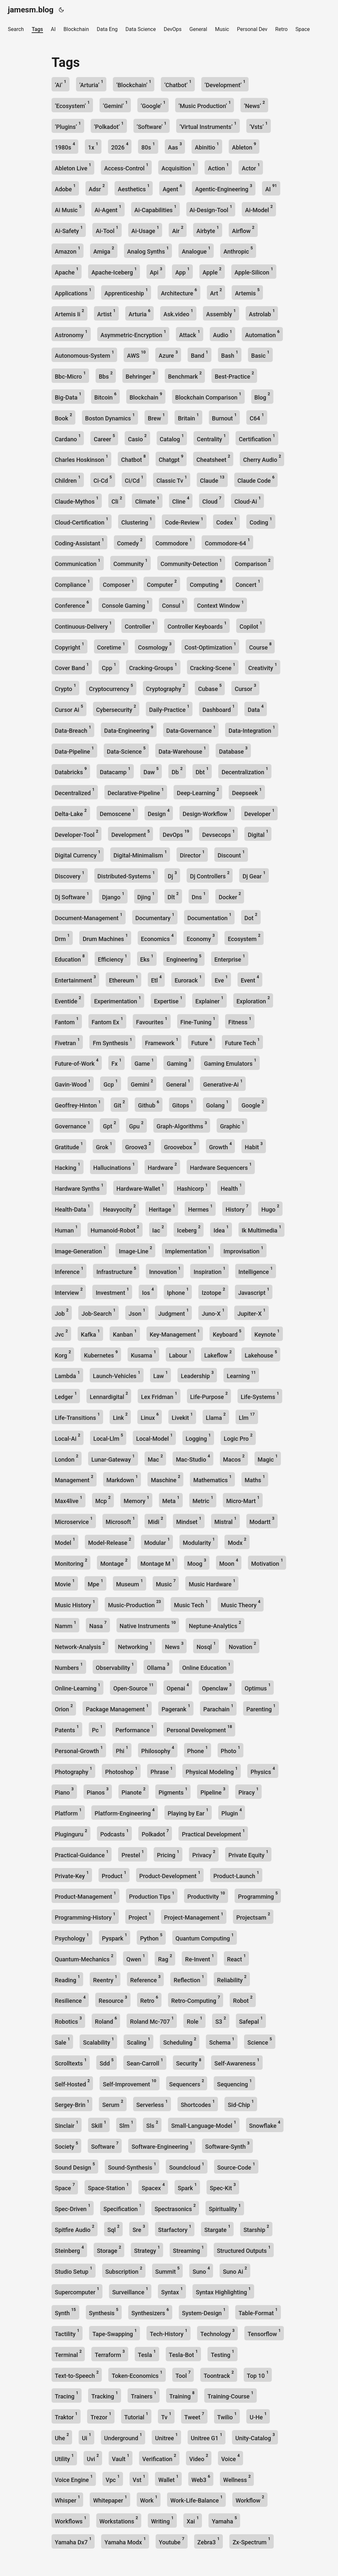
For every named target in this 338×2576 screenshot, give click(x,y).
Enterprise (229, 958)
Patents (67, 1729)
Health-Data (72, 1208)
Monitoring (71, 1562)
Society (66, 2145)
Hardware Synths (79, 1187)
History (236, 1208)
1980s (65, 146)
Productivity (206, 1895)
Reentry (105, 1979)
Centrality (211, 438)
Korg (63, 1354)
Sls (152, 2124)
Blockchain (146, 396)
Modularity (199, 1541)
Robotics (68, 2020)
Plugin (232, 1812)
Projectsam (253, 1916)
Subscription (123, 2270)
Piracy (248, 1791)
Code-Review (184, 521)
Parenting (260, 1708)
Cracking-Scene (212, 666)
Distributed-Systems (126, 875)
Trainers (143, 2395)
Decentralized (75, 791)
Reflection (189, 1979)
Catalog (172, 438)
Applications (73, 292)
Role (194, 2020)
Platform (68, 1812)
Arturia (139, 313)
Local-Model (154, 1437)
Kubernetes (101, 1354)
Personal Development (199, 1729)
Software (104, 2145)
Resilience (70, 1999)
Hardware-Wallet (140, 1187)
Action (218, 167)
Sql (113, 2228)
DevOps (176, 833)
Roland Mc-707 (152, 2020)
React (236, 1958)
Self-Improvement (129, 2083)
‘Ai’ (60, 83)
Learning (241, 1374)
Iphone (178, 1291)
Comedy (130, 542)
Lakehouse (261, 1354)
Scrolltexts (70, 2062)
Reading (67, 1979)
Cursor (245, 687)
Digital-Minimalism (140, 854)
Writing (162, 2520)
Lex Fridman (159, 1395)
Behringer (140, 375)
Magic (268, 1458)
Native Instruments (148, 1624)
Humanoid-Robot (115, 1229)
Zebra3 (208, 2541)
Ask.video (178, 313)
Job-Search (98, 1312)
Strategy (147, 2249)
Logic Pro (238, 1437)
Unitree (166, 2437)
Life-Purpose (209, 1395)
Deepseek (247, 791)
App (182, 271)
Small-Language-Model (203, 2124)
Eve (221, 979)
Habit (254, 1146)
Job (62, 1312)
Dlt (173, 896)
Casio (137, 438)
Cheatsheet (213, 458)
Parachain (218, 1708)
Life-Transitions (77, 1416)
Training (181, 2395)
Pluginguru (71, 1833)
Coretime (111, 646)
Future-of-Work (77, 1062)
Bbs (106, 375)
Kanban (125, 1333)
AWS (136, 354)
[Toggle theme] (61, 10)
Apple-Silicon (254, 271)
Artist (106, 313)
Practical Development (213, 1833)
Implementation (187, 1250)
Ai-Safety (69, 229)
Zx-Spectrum (251, 2541)
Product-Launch (236, 1874)
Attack (189, 333)
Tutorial (136, 2416)
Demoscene (117, 812)
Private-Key (72, 1874)
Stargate (217, 2228)
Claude (212, 479)
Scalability (98, 2041)
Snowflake (264, 2124)
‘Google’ (153, 104)
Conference (72, 604)
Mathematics (212, 1479)
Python (151, 1937)
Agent (172, 188)
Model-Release (109, 1541)
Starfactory (175, 2228)
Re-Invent (199, 1958)
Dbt (202, 771)
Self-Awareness (236, 2062)
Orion (64, 1708)
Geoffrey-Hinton (78, 1104)
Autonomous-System (84, 354)
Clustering (136, 521)
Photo (230, 1749)
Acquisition (178, 167)
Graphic (232, 1125)
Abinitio (207, 146)
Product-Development (169, 1874)
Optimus (258, 1687)
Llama (216, 1416)
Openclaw (217, 1687)
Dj (172, 875)
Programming (258, 1895)
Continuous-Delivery (83, 625)
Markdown (122, 1479)
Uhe (62, 2437)
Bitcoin (105, 396)
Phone (197, 1749)
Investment (112, 1291)
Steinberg (69, 2249)
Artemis (247, 292)
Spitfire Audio (74, 2228)
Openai (178, 1687)
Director (192, 854)
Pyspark (114, 1937)
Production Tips (152, 1895)
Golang (217, 1104)
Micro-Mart (242, 1499)
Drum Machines (105, 937)
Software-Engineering (161, 2145)
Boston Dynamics (110, 417)
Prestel (132, 1854)
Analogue (196, 250)
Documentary (154, 916)
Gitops (182, 1104)
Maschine (165, 1479)
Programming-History (85, 1916)
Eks (146, 958)
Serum (112, 2103)
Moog (196, 1562)
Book (63, 417)
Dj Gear (253, 875)
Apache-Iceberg (114, 271)
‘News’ (254, 104)
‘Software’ (151, 125)
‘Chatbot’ (177, 83)
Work (148, 2499)
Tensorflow (264, 2332)
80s (148, 146)
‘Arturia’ (91, 83)
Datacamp (115, 771)
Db (177, 771)
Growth (220, 1146)
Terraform (110, 2353)
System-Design (204, 2312)
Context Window (220, 604)
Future (201, 1041)
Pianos (98, 1791)
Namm (65, 1624)
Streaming (188, 2249)
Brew (156, 417)
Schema (221, 2041)
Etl (156, 979)
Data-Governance (191, 729)
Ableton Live (73, 167)
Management (74, 1479)
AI (271, 188)
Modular (157, 1541)
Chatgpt (171, 458)
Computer (162, 583)
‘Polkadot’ (109, 125)
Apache (66, 271)
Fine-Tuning (197, 1021)
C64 (257, 417)
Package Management (117, 1708)
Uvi (93, 2457)
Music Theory (240, 1604)
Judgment (173, 1312)
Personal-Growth (79, 1749)
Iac (158, 1229)
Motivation (267, 1562)
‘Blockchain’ (133, 83)
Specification (122, 2207)
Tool (183, 2374)
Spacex (153, 2186)
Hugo (270, 1208)
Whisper (67, 2499)
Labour (180, 1354)
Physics (263, 1770)
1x (93, 146)
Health (231, 1187)
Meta (170, 1499)
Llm (247, 1416)
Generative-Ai (223, 1083)
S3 (220, 2020)
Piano (64, 1791)
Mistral (225, 1520)
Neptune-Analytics (215, 1624)
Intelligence (255, 1270)
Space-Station (108, 2186)
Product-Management (85, 1895)
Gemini (142, 1083)
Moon (228, 1562)
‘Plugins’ (68, 125)
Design (159, 812)
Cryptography (165, 687)
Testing (222, 2353)
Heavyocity (119, 1208)
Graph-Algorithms (182, 1125)
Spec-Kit (223, 2186)
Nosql (206, 1645)
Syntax (172, 2291)
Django (113, 896)
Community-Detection (191, 562)
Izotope (213, 1291)
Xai (193, 2520)
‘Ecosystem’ (72, 104)
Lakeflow (218, 1354)
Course (260, 646)
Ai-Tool (107, 229)
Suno (201, 2270)
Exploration (253, 1000)
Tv (166, 2416)
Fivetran (67, 1041)
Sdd (107, 2062)
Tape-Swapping (114, 2332)
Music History (75, 1604)
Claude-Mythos (77, 500)
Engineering (183, 958)
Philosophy (157, 1749)
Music (166, 1583)
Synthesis (103, 2312)
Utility (64, 2457)
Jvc (61, 1333)
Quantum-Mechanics (84, 1958)
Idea (220, 1229)
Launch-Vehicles (116, 1374)
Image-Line (135, 1250)
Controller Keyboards (196, 625)
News (174, 1645)
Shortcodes (198, 2103)
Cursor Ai (69, 708)
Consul (173, 604)
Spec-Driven (72, 2207)
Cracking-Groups (153, 666)
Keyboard (227, 1333)
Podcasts (114, 1833)
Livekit (182, 1416)
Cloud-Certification (81, 521)
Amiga (103, 250)
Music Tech (191, 1604)
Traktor (66, 2416)
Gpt (109, 1125)
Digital (258, 833)
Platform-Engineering (125, 1812)
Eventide (68, 1000)
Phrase (161, 1770)
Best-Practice (234, 375)
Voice (230, 2457)
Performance (134, 1729)
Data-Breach (73, 729)
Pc (97, 1729)
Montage (113, 1562)
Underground (123, 2437)
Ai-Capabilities (155, 208)
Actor (251, 167)
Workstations (119, 2520)
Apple (212, 271)
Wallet (168, 2478)
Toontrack (219, 2374)
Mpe (95, 1583)
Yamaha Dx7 (73, 2541)
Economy (201, 937)
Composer (118, 583)
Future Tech (242, 1041)
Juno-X (213, 1312)
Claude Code (256, 479)
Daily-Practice (169, 708)
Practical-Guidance (81, 1854)
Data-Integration (251, 729)
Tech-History (168, 2332)
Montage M (157, 1562)
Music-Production (134, 1604)
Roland (106, 2020)
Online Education (206, 1666)
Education (70, 958)
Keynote (267, 1333)
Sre (138, 2228)
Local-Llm (108, 1437)
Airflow (243, 229)
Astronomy (71, 333)
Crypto (65, 687)
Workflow (250, 2499)
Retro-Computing (195, 1999)
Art (216, 292)
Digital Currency (77, 854)
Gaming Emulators (230, 1062)
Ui (86, 2437)
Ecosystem (244, 937)
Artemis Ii (69, 313)
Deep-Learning (198, 791)
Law (160, 1374)
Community (130, 562)
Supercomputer (77, 2291)
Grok (104, 1146)
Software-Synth (227, 2145)
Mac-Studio (193, 1458)
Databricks (71, 771)
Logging (198, 1437)
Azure (168, 354)
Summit (167, 2270)
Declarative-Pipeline (136, 791)
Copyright (69, 646)
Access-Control (126, 167)
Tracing (66, 2395)
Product (114, 1874)
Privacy (203, 1854)
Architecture (179, 292)
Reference (145, 1979)
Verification (159, 2457)
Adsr (97, 188)
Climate (147, 500)
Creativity (262, 666)
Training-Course (230, 2395)
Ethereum (123, 979)
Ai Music (68, 208)
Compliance (72, 583)
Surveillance (130, 2291)
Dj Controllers (209, 875)
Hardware (162, 1166)
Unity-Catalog (255, 2437)
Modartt (262, 1520)
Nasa (97, 1624)
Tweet (194, 2416)
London (66, 1458)
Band (199, 354)
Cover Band (72, 666)
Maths (255, 1479)
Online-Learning (77, 1687)
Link (120, 1416)
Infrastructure (116, 1270)
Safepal (251, 2020)
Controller (139, 625)
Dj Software (72, 896)
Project (140, 1916)
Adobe (65, 188)
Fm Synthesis (112, 1041)
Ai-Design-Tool (211, 208)
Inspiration (209, 1270)
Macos (234, 1458)
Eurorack (188, 979)
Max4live (68, 1499)
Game (144, 1062)
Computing (206, 583)
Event (250, 979)
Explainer (209, 1000)
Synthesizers (150, 2312)
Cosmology (155, 646)
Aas (175, 146)
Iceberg (188, 1229)
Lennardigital (109, 1395)
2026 (120, 146)
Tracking (104, 2395)
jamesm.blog (31, 9)
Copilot (250, 625)
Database (233, 750)
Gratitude (69, 1146)
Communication (77, 562)
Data (256, 708)
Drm (62, 937)
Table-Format (257, 2312)
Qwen (135, 1958)
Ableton (244, 146)
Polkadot (155, 1833)
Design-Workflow (207, 812)
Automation (262, 333)
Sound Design (75, 2166)
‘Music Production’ (204, 104)
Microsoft (120, 1520)
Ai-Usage (145, 229)
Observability (115, 1666)
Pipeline (212, 1791)
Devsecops (218, 833)
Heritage (162, 1208)
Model (65, 1541)
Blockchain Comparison (208, 396)
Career (104, 438)
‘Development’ (225, 83)
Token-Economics (137, 2374)
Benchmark (185, 375)
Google (252, 1104)
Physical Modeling (212, 1770)
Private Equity (248, 1854)
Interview (69, 1291)
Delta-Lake (71, 812)
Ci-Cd (103, 479)
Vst (139, 2478)
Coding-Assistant (79, 542)
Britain (188, 417)
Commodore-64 (227, 542)
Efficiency (112, 958)
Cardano (68, 438)
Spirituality (225, 2207)
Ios (148, 1291)
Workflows (70, 2520)
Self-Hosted (72, 2083)
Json (137, 1312)
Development (130, 833)
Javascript (253, 1291)
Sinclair (66, 2124)
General (178, 1083)
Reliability (231, 1979)
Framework (161, 1041)
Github (148, 1104)
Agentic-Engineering (223, 188)
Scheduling (179, 2041)
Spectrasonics (175, 2207)
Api (156, 271)
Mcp (103, 1499)
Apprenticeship (126, 292)
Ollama (158, 1666)
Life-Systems (260, 1395)
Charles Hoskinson (81, 458)
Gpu (136, 1125)
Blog (262, 396)
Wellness (237, 2478)
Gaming (179, 1062)
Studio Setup (73, 2270)
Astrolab (262, 313)
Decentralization (245, 771)
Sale (62, 2041)
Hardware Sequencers (221, 1166)
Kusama (143, 1354)
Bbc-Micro (70, 375)
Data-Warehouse (182, 750)
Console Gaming (125, 604)
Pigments (173, 1791)
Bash (229, 354)
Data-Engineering (128, 729)
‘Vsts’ (259, 125)
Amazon (67, 250)
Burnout (224, 417)
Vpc (113, 2478)
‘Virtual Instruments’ (208, 125)
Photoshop (121, 1770)
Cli (117, 500)
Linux (150, 1416)
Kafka (90, 1333)
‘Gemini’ (115, 104)
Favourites (151, 1021)
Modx (237, 1541)
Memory (136, 1499)
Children (68, 479)
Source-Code (236, 2166)
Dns (199, 896)
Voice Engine (74, 2478)
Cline (180, 500)
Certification (257, 438)
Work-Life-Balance (196, 2499)
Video (198, 2457)
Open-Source (133, 1687)
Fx (117, 1062)
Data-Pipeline (74, 750)
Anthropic (238, 250)
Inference (69, 1270)
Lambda (67, 1374)
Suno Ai (235, 2270)
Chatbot (133, 458)
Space (65, 2186)
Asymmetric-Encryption (133, 333)
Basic (260, 354)
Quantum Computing (205, 1937)
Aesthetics (133, 188)
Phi (122, 1749)
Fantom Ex (107, 1021)
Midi (155, 1520)
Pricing (168, 1854)
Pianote (134, 1791)
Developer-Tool (76, 833)
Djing (146, 896)
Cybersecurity (116, 708)
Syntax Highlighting (223, 2291)
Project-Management (193, 1916)
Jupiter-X (252, 1312)
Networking (135, 1645)
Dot (250, 916)
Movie (65, 1583)
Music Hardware (212, 1583)
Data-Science (126, 750)
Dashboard (218, 708)
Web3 (201, 2478)
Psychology (72, 1937)
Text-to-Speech (77, 2374)
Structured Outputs (244, 2249)
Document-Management (88, 916)
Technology (217, 2332)
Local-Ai (67, 1437)
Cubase (210, 687)
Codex (226, 521)
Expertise (168, 1000)
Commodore (174, 542)
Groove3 (138, 1146)
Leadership (197, 1374)
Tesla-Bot (183, 2353)
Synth (65, 2312)
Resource (113, 1999)
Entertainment (75, 979)
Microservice (74, 1520)
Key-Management (175, 1333)
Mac (155, 1458)
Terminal (68, 2353)
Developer (259, 812)
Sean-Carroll (145, 2062)
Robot (243, 1999)
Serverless (152, 2103)
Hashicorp (192, 1187)
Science (259, 2041)
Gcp (110, 1083)
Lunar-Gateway (113, 1458)
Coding (261, 521)
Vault (120, 2457)
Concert (248, 583)
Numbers (69, 1666)
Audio (222, 333)
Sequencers (186, 2083)
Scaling (138, 2041)
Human (66, 1229)
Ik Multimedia (261, 1229)
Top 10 (258, 2374)
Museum (129, 1583)
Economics (157, 937)
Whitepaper (110, 2499)
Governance (72, 1125)
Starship (256, 2228)
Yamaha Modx (125, 2541)
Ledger (66, 1395)
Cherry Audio (262, 458)
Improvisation (243, 1250)
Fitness (239, 1021)
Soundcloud (186, 2166)
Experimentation (117, 1000)
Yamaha (224, 2520)
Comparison (253, 562)
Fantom (67, 1021)
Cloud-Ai (247, 500)
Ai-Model (259, 208)
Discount (231, 854)
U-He (258, 2416)
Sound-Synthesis (132, 2166)
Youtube (171, 2541)
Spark (187, 2186)
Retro (149, 1999)
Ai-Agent (108, 208)
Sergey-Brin (72, 2103)
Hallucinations (114, 1166)
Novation (242, 1645)
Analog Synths (148, 250)
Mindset (188, 1520)
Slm (126, 2124)
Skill (98, 2124)
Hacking (67, 1166)
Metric (202, 1499)
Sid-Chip (241, 2103)
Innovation (164, 1270)
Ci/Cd (134, 479)
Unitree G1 (206, 2437)
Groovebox (180, 1146)
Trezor (100, 2416)
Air (177, 229)
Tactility (67, 2332)
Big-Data (68, 396)
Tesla (147, 2353)
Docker (230, 896)
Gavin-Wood (72, 1083)
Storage (109, 2249)
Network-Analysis (80, 1645)
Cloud (211, 500)
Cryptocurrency (111, 687)
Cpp (109, 666)
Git (119, 1104)
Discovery (69, 875)
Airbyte (207, 229)
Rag (165, 1958)
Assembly (221, 313)
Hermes (200, 1208)
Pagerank (175, 1708)
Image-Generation (80, 1250)
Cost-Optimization (210, 646)
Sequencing (234, 2083)
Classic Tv (171, 479)
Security (188, 2062)
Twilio (227, 2416)
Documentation (209, 916)
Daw (151, 771)
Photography (73, 1770)
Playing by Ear (188, 1812)
